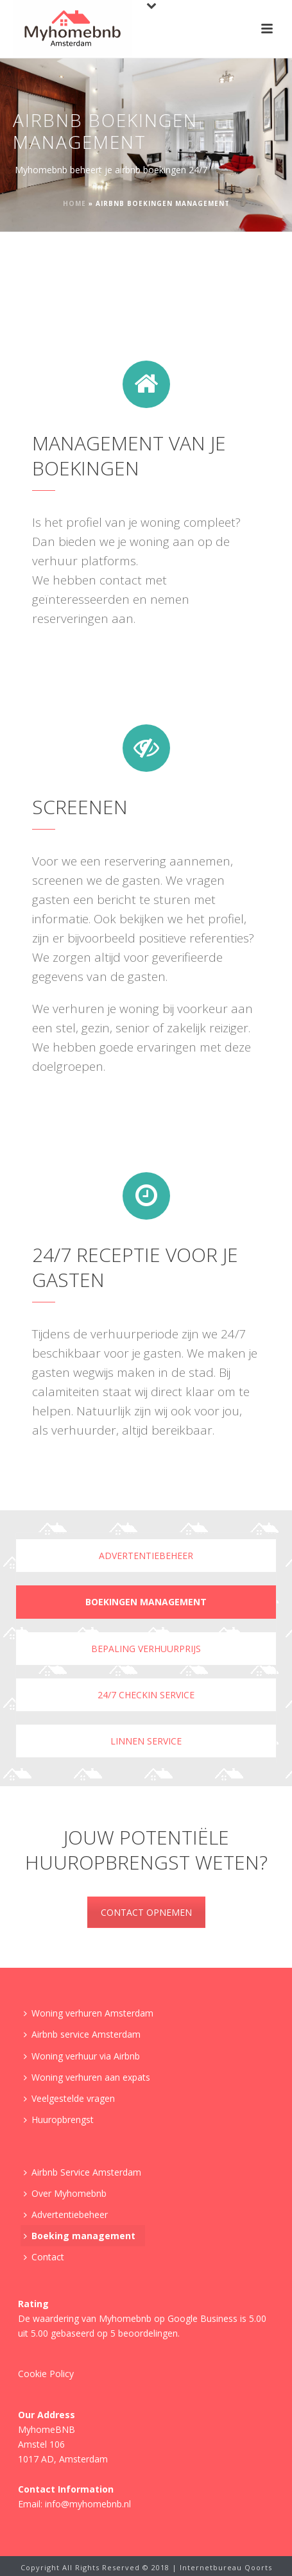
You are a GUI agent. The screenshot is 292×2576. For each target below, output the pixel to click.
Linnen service (146, 1741)
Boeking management (79, 2236)
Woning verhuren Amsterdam (88, 2013)
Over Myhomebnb (65, 2193)
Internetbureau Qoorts (226, 2567)
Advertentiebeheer (146, 1555)
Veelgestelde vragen (69, 2098)
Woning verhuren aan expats (87, 2077)
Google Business (202, 2318)
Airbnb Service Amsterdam (82, 2172)
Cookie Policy (46, 2373)
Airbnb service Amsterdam (82, 2034)
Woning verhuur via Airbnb (82, 2056)
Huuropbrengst (59, 2119)
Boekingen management (146, 1602)
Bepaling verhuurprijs (146, 1648)
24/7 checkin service (146, 1695)
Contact (44, 2257)
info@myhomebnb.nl (88, 2504)
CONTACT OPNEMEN (146, 1912)
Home (74, 203)
